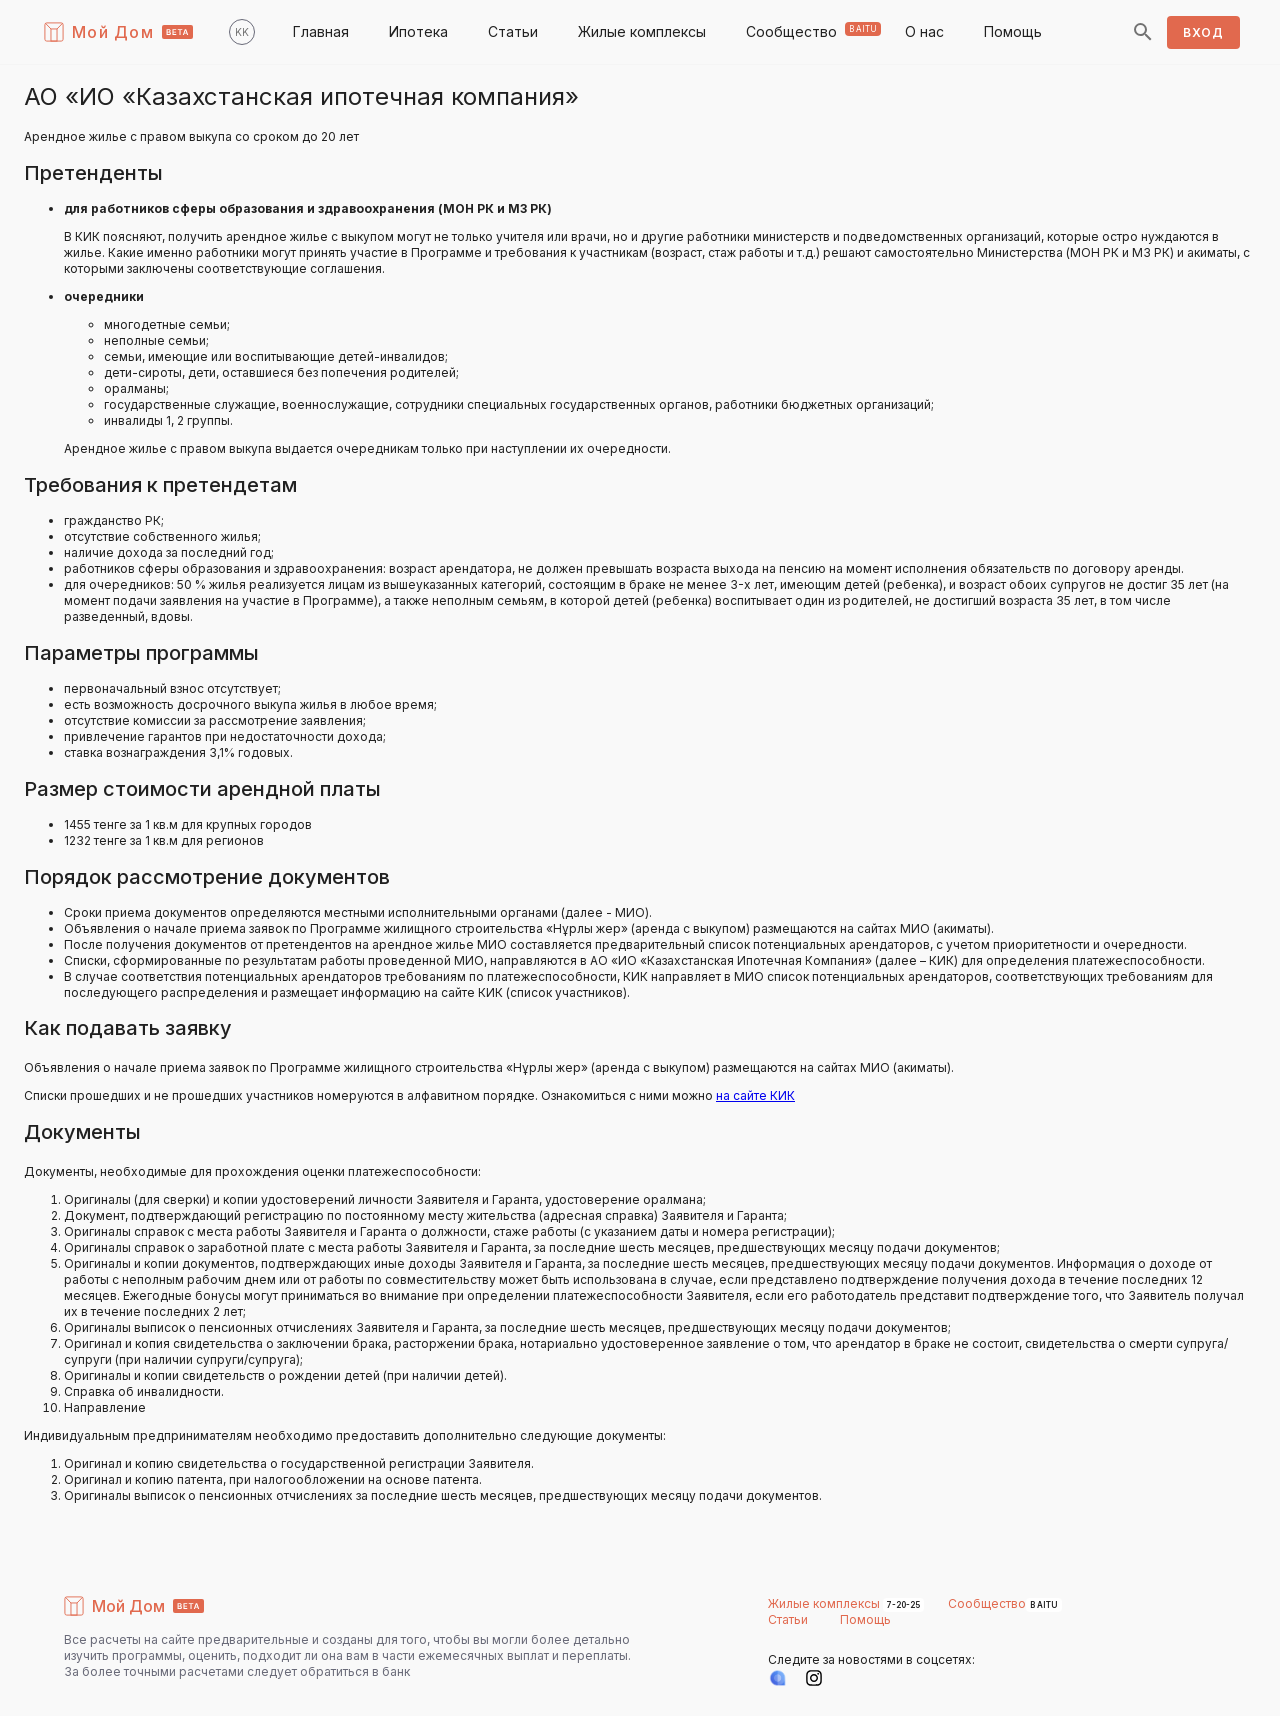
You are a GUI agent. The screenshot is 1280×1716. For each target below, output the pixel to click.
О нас (924, 31)
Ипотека (418, 31)
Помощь (1013, 31)
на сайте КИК (755, 1095)
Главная (321, 31)
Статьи (513, 31)
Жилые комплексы (642, 31)
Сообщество (791, 31)
